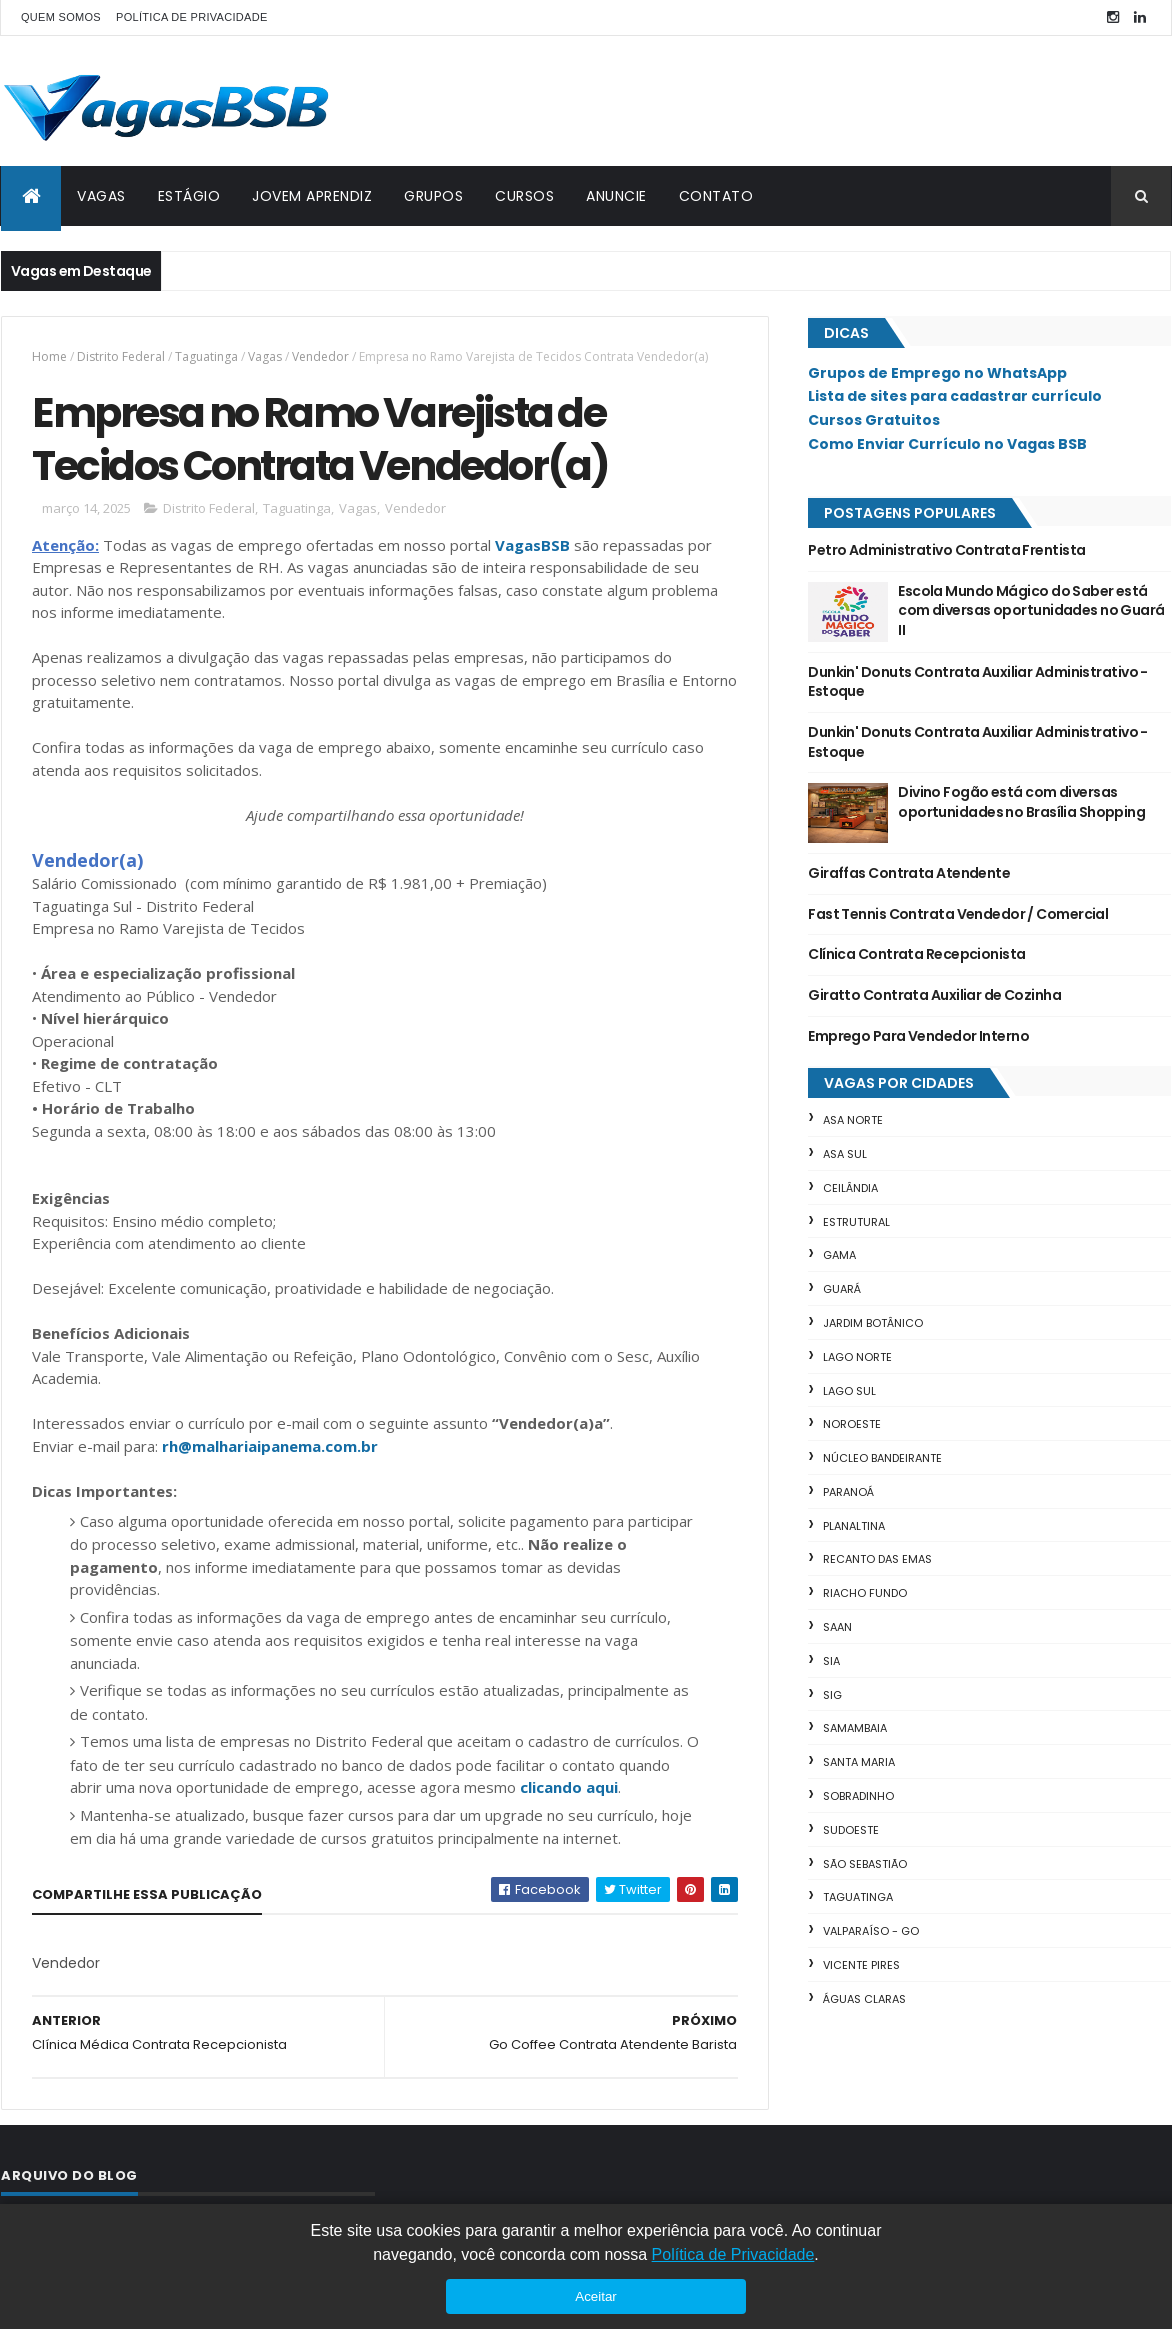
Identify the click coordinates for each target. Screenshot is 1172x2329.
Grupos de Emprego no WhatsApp (937, 373)
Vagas (265, 356)
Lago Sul (849, 1391)
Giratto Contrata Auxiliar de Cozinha (934, 995)
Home (49, 356)
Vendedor (320, 356)
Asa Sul (845, 1154)
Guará (842, 1289)
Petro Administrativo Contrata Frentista (946, 550)
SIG (832, 1695)
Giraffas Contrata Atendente (909, 873)
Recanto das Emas (877, 1559)
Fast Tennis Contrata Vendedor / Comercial (958, 914)
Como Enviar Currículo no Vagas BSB (947, 444)
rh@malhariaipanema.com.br (270, 1446)
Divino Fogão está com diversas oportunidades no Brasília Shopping (1021, 802)
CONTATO (716, 196)
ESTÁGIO (189, 196)
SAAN (837, 1627)
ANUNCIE (616, 196)
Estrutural (856, 1222)
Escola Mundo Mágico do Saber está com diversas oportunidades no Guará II (1031, 610)
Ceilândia (850, 1188)
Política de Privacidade (733, 2254)
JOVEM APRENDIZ (312, 196)
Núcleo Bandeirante (882, 1458)
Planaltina (854, 1526)
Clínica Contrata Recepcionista (916, 954)
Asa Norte (853, 1120)
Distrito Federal (121, 356)
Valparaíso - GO (871, 1931)
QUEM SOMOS (61, 17)
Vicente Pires (861, 1965)
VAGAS (101, 196)
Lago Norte (857, 1357)
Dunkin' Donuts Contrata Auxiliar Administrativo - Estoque (978, 682)
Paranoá (848, 1492)
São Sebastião (865, 1864)
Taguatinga (206, 356)
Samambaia (855, 1728)
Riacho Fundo (865, 1593)
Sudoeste (851, 1830)
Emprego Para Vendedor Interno (918, 1036)
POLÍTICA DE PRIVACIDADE (192, 17)
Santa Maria (859, 1762)
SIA (831, 1661)
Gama (839, 1255)
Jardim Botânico (873, 1323)
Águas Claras (864, 1999)
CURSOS (524, 196)
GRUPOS (433, 196)
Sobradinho (858, 1796)
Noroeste (852, 1424)
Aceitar (595, 2296)
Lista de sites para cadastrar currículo (955, 396)
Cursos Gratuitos (874, 420)
